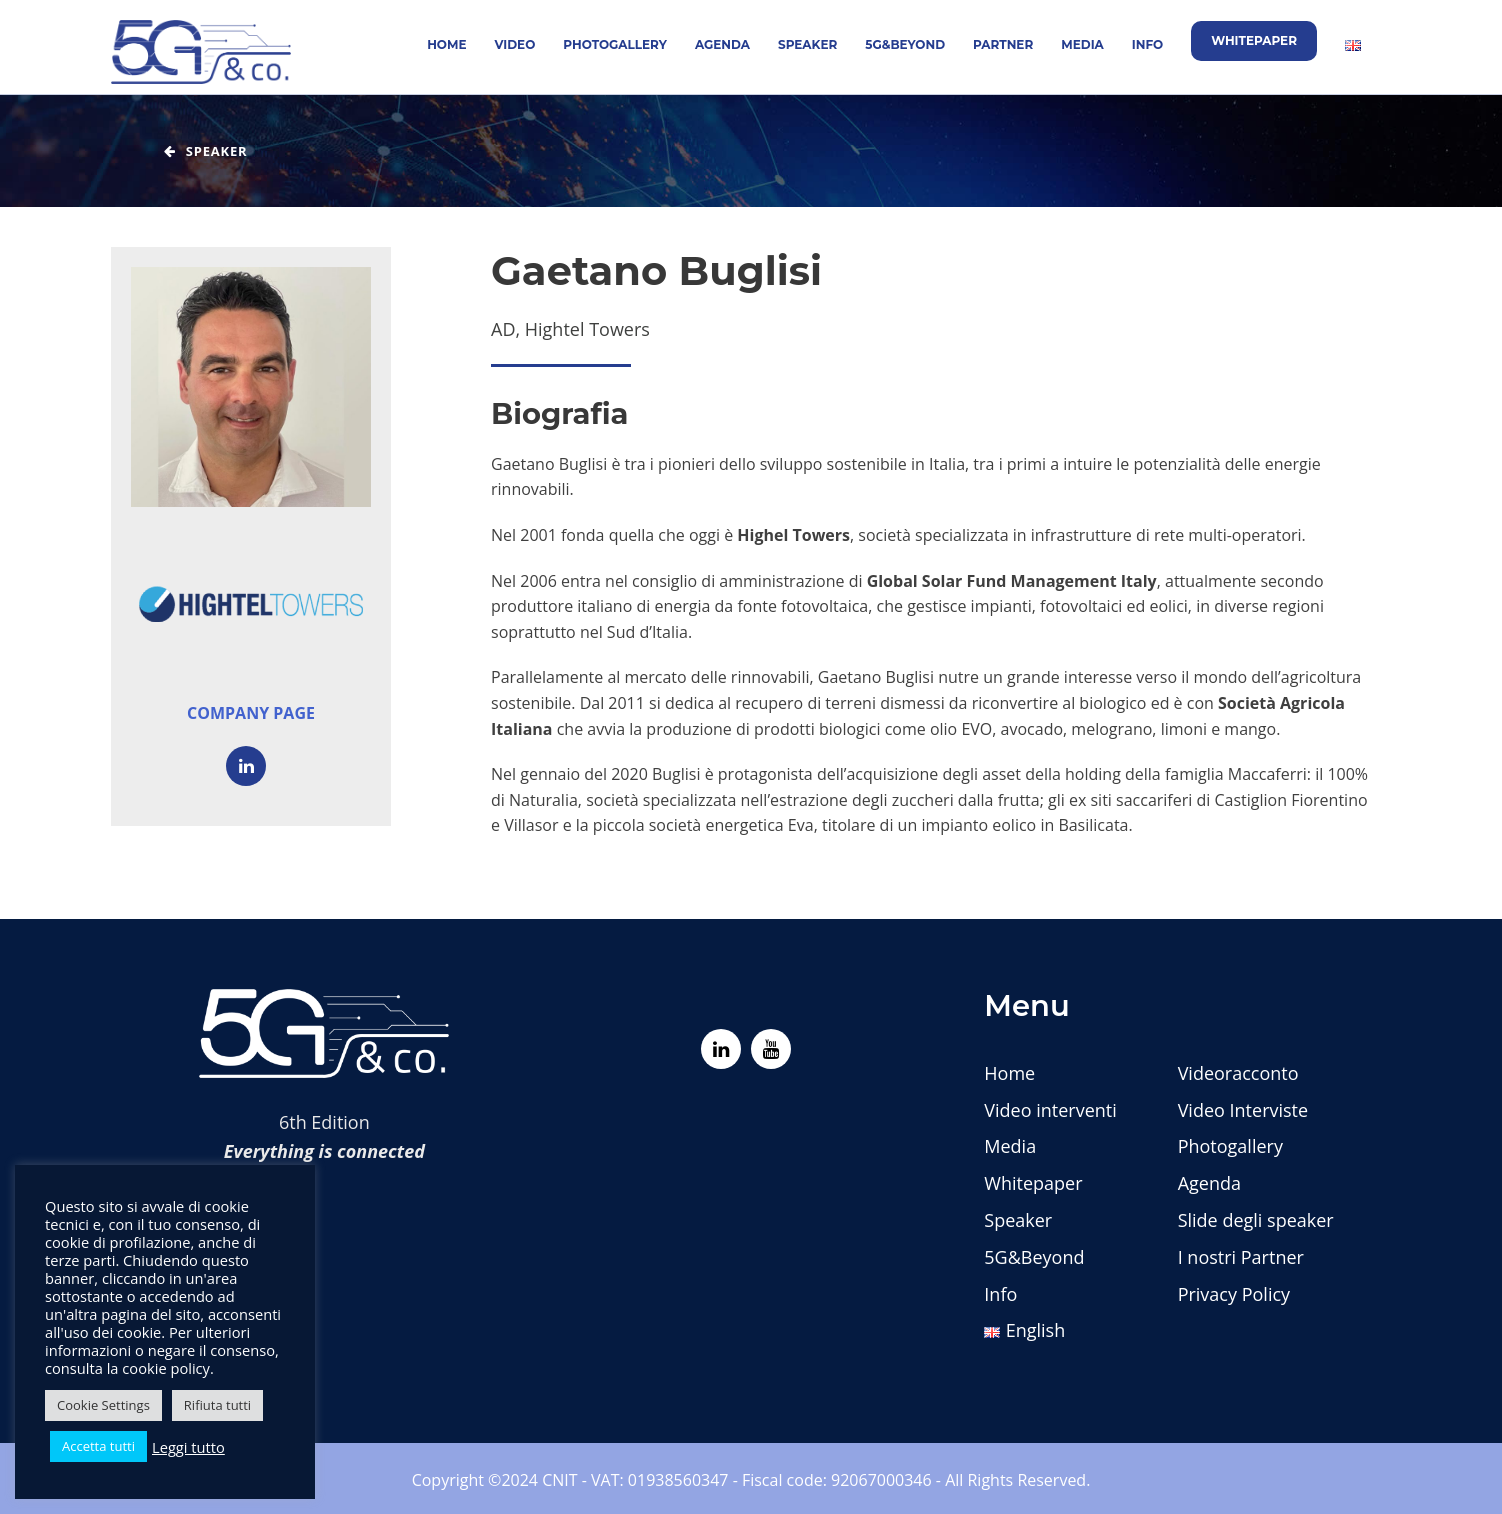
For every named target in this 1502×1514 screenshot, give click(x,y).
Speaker (807, 44)
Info (1147, 44)
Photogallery (615, 44)
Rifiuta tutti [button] (217, 1405)
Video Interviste (1243, 1110)
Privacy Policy (1234, 1294)
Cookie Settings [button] (103, 1405)
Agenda (722, 44)
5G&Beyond (905, 44)
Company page (251, 713)
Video (515, 44)
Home (446, 44)
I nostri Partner (1241, 1257)
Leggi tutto (188, 1447)
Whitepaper (1254, 40)
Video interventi (1050, 1110)
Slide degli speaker (1256, 1220)
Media (1082, 44)
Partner (1003, 44)
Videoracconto (1238, 1073)
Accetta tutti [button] (98, 1446)
